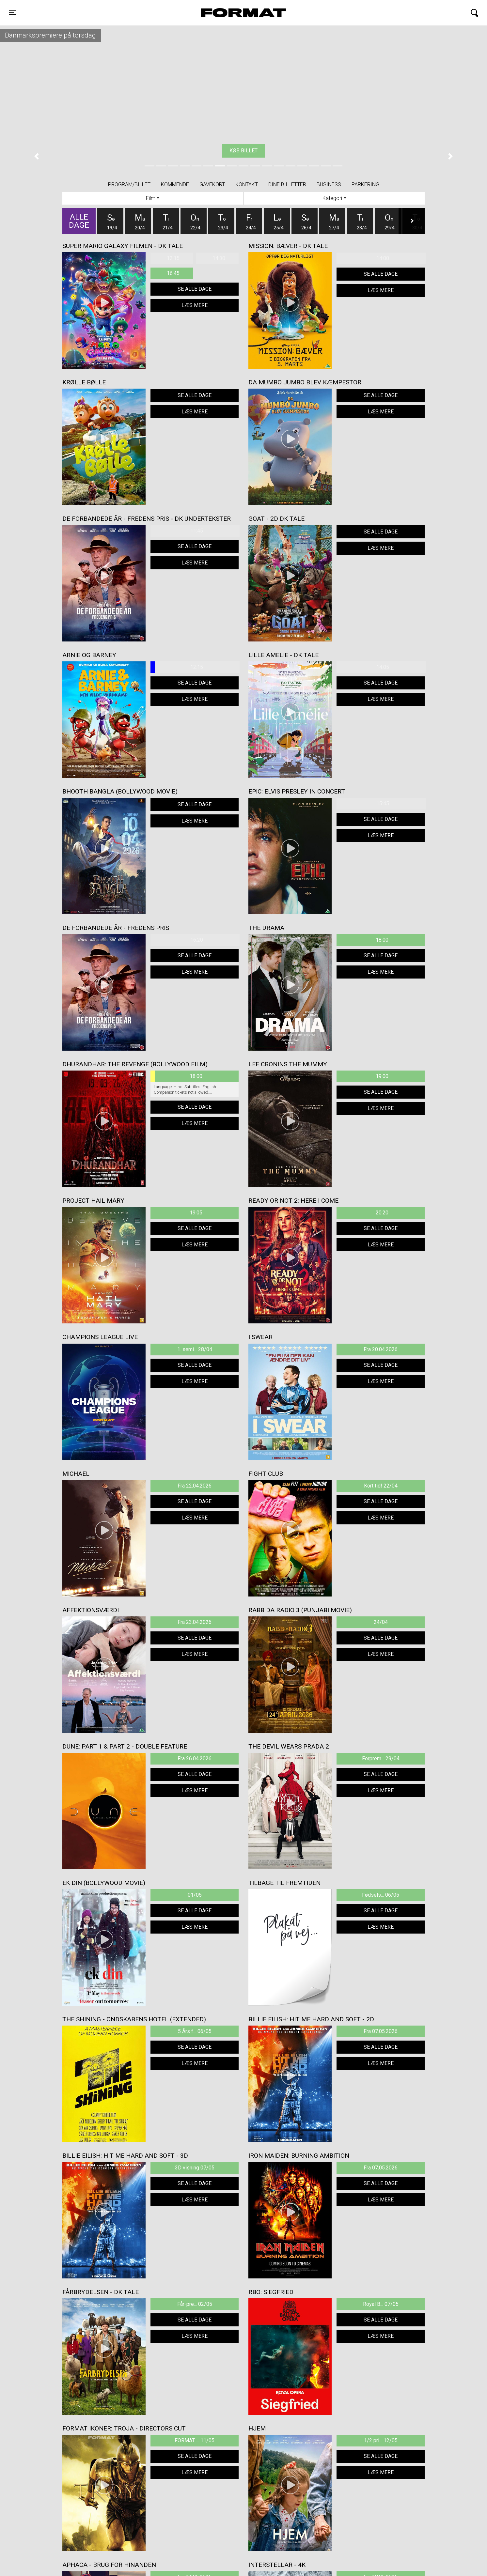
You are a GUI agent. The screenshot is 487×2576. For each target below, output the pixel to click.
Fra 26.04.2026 (195, 1758)
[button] (36, 156)
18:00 (382, 940)
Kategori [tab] (332, 198)
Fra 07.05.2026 (381, 2031)
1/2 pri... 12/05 (381, 2440)
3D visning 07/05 (194, 2168)
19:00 (382, 1076)
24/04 (381, 1622)
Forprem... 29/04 (381, 1758)
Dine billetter (287, 184)
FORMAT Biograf (228, 13)
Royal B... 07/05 (381, 2304)
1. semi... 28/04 (194, 1349)
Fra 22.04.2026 (195, 1486)
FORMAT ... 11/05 (194, 2440)
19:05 (196, 1213)
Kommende (175, 184)
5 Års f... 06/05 (195, 2031)
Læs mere (194, 305)
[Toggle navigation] (12, 13)
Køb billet (243, 150)
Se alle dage (195, 289)
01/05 (195, 1895)
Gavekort (212, 184)
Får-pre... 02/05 (194, 2304)
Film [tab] (150, 198)
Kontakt (246, 184)
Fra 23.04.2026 (195, 1622)
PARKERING (365, 184)
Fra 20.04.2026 (381, 1349)
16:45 (173, 273)
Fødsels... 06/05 (380, 1895)
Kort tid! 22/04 (381, 1486)
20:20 (382, 1213)
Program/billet (129, 184)
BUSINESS (329, 184)
